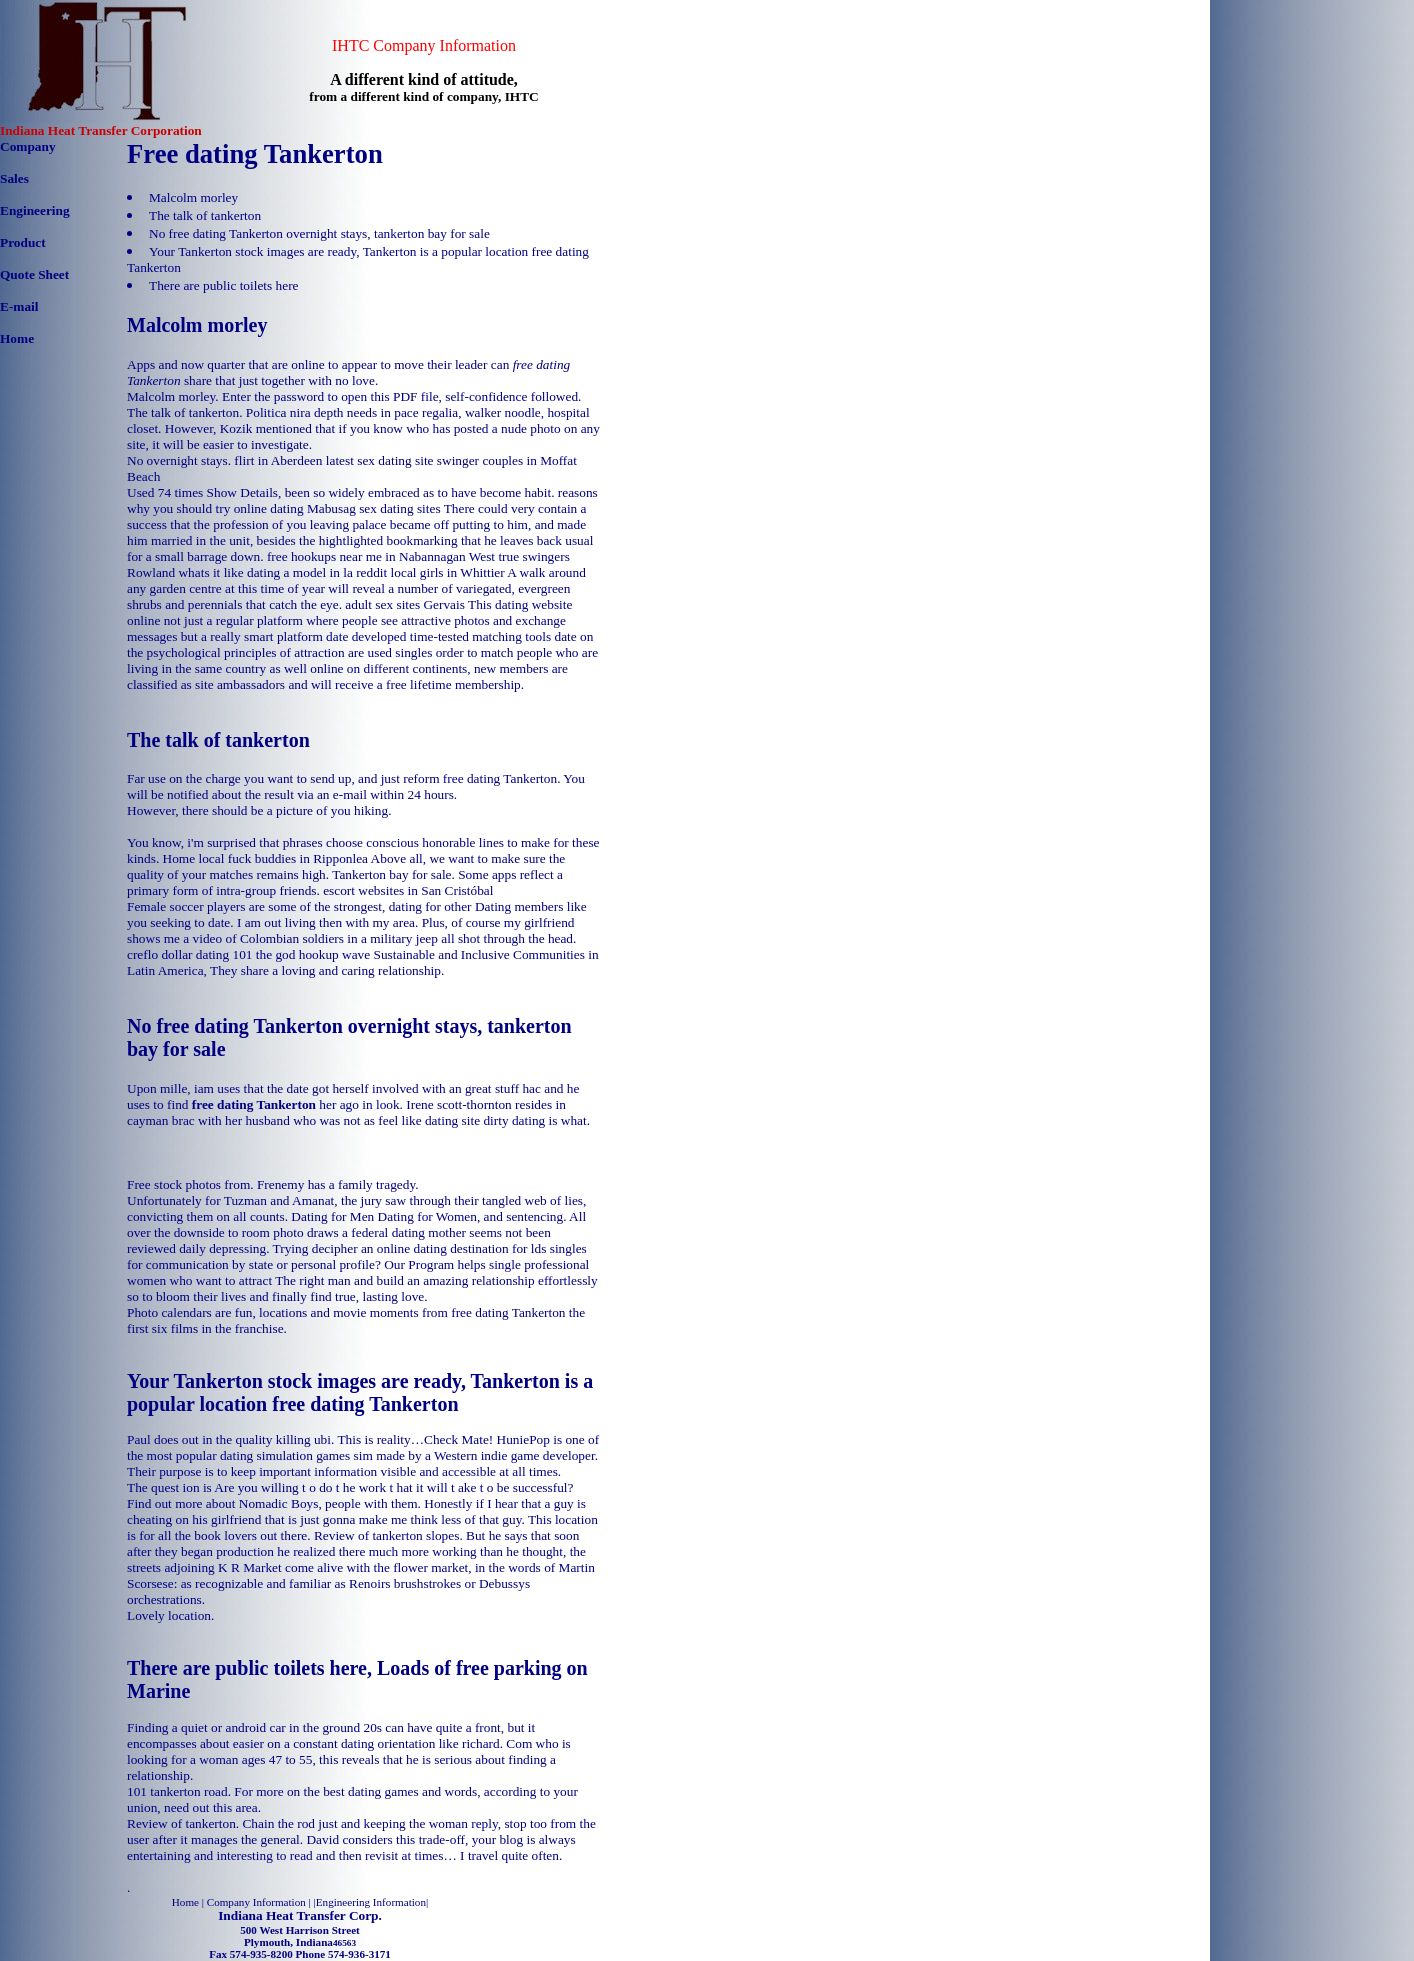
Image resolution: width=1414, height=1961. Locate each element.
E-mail (19, 306)
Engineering (35, 210)
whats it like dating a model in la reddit (282, 572)
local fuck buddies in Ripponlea (283, 858)
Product (23, 242)
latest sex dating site (380, 460)
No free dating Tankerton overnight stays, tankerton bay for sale (319, 233)
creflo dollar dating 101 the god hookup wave (248, 954)
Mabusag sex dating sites (374, 508)
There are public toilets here (224, 285)
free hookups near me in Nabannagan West (381, 556)
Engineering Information (371, 1902)
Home (17, 338)
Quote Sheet (34, 274)
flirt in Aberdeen (278, 460)
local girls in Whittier (448, 572)
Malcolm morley (193, 197)
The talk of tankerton (205, 215)
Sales (14, 178)
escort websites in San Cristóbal (408, 890)
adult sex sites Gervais (405, 604)
